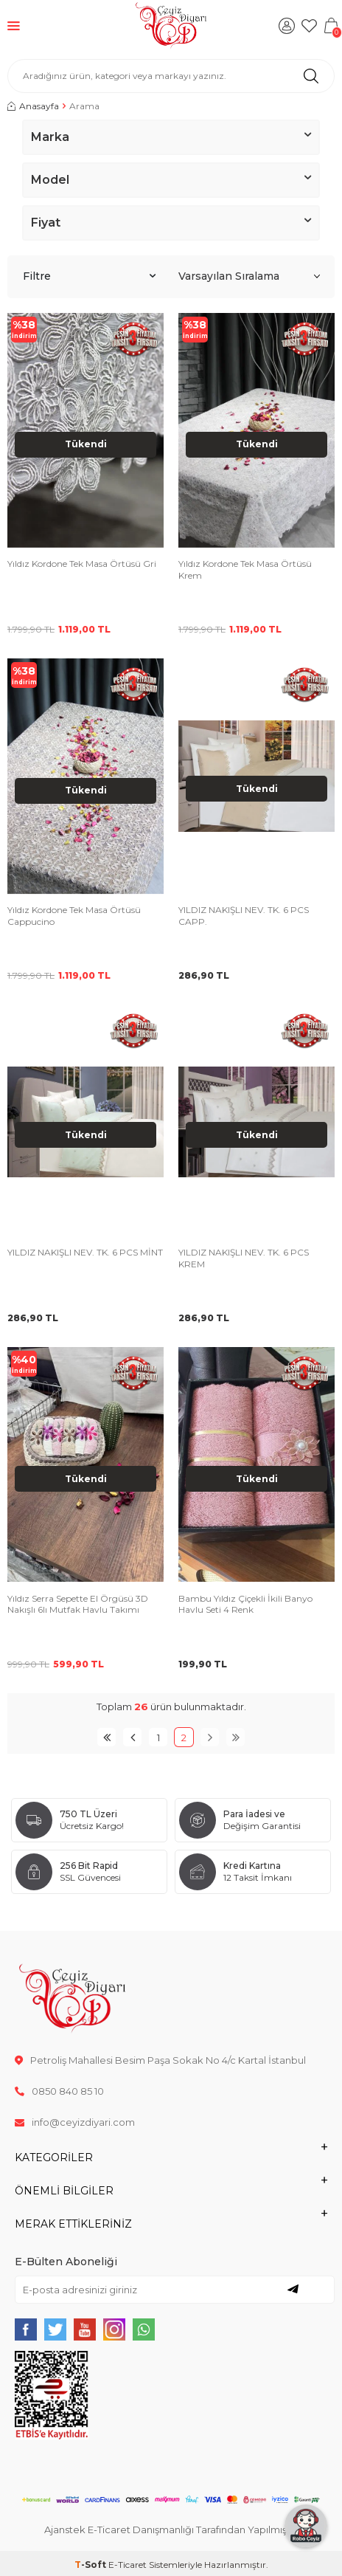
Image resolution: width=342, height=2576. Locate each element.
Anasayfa (33, 105)
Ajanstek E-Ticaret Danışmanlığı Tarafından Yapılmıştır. (171, 2529)
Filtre (89, 276)
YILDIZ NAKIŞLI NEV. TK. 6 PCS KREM (243, 1258)
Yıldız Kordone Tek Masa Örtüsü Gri (81, 563)
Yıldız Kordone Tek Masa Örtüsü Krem (245, 569)
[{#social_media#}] (26, 2329)
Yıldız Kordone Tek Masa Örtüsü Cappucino (74, 915)
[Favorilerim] (309, 26)
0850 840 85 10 (59, 2091)
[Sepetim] (331, 26)
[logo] (171, 26)
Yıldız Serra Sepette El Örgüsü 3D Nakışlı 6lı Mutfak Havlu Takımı (77, 1604)
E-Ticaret (127, 2564)
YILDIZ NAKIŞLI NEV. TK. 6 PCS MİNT (85, 1252)
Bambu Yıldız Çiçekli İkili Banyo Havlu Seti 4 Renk (245, 1604)
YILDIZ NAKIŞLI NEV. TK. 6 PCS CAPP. (243, 915)
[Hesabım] (287, 26)
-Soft (91, 2564)
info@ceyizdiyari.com (75, 2122)
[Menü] (13, 25)
